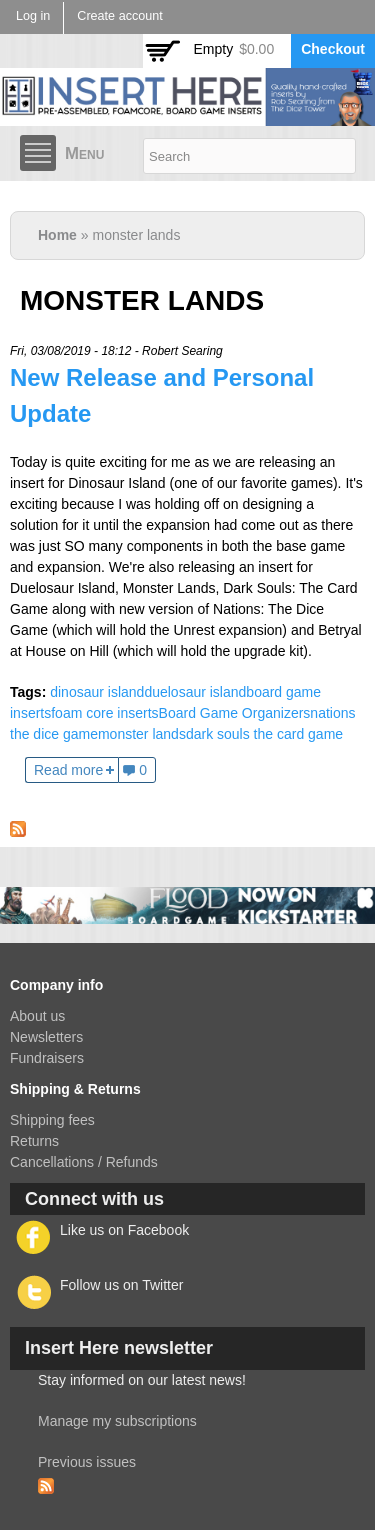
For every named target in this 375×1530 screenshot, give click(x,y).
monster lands (142, 734)
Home (57, 235)
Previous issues (87, 1462)
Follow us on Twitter (121, 1285)
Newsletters (46, 1037)
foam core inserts (104, 713)
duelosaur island (195, 692)
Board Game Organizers (235, 713)
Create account (119, 16)
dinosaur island (97, 692)
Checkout (333, 49)
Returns (34, 1141)
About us (37, 1016)
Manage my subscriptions (117, 1421)
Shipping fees (52, 1120)
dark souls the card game (264, 734)
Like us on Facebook (124, 1230)
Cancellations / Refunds (84, 1162)
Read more (68, 770)
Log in (33, 16)
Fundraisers (47, 1058)
